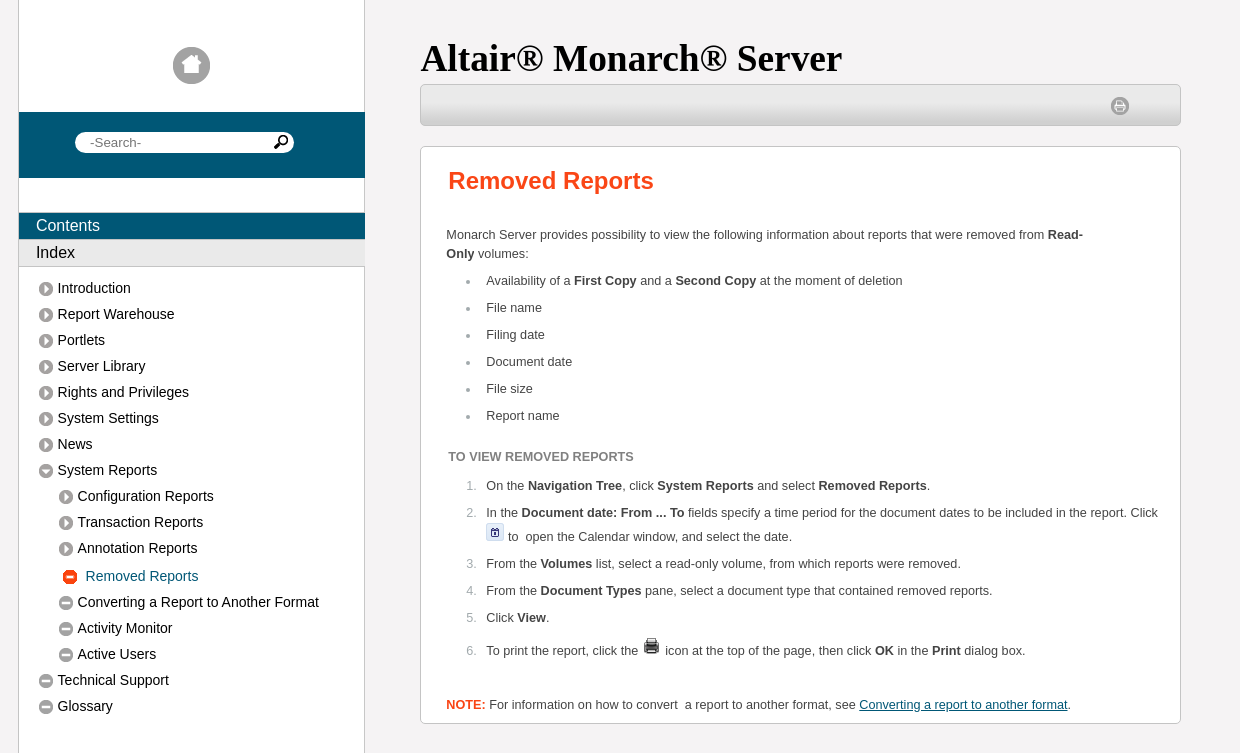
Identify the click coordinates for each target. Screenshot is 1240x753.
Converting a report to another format (963, 705)
